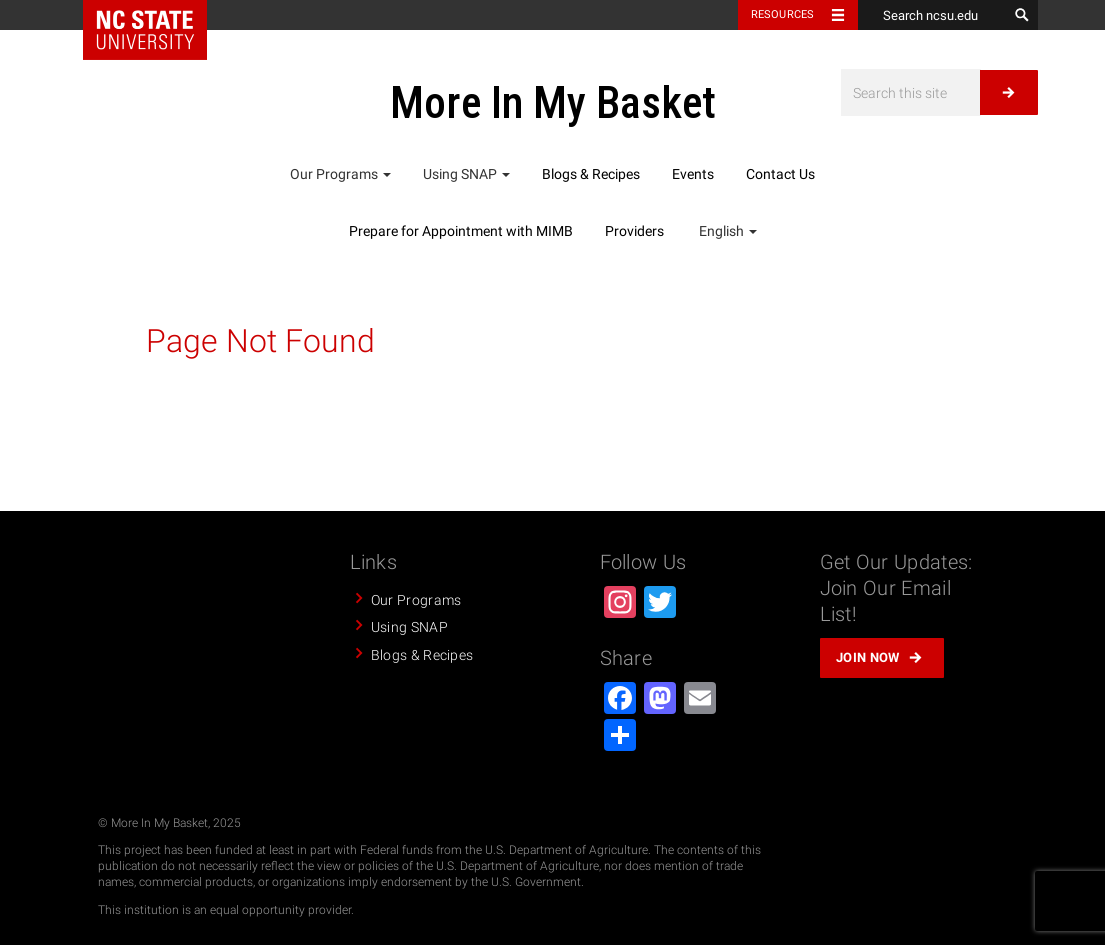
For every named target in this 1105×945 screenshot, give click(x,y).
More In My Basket (553, 103)
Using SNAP (466, 174)
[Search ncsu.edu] (933, 15)
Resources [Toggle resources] (783, 14)
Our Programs (340, 174)
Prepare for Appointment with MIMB (461, 231)
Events (693, 174)
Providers (634, 231)
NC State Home (145, 30)
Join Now (868, 657)
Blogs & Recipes (591, 174)
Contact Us (780, 174)
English (726, 231)
